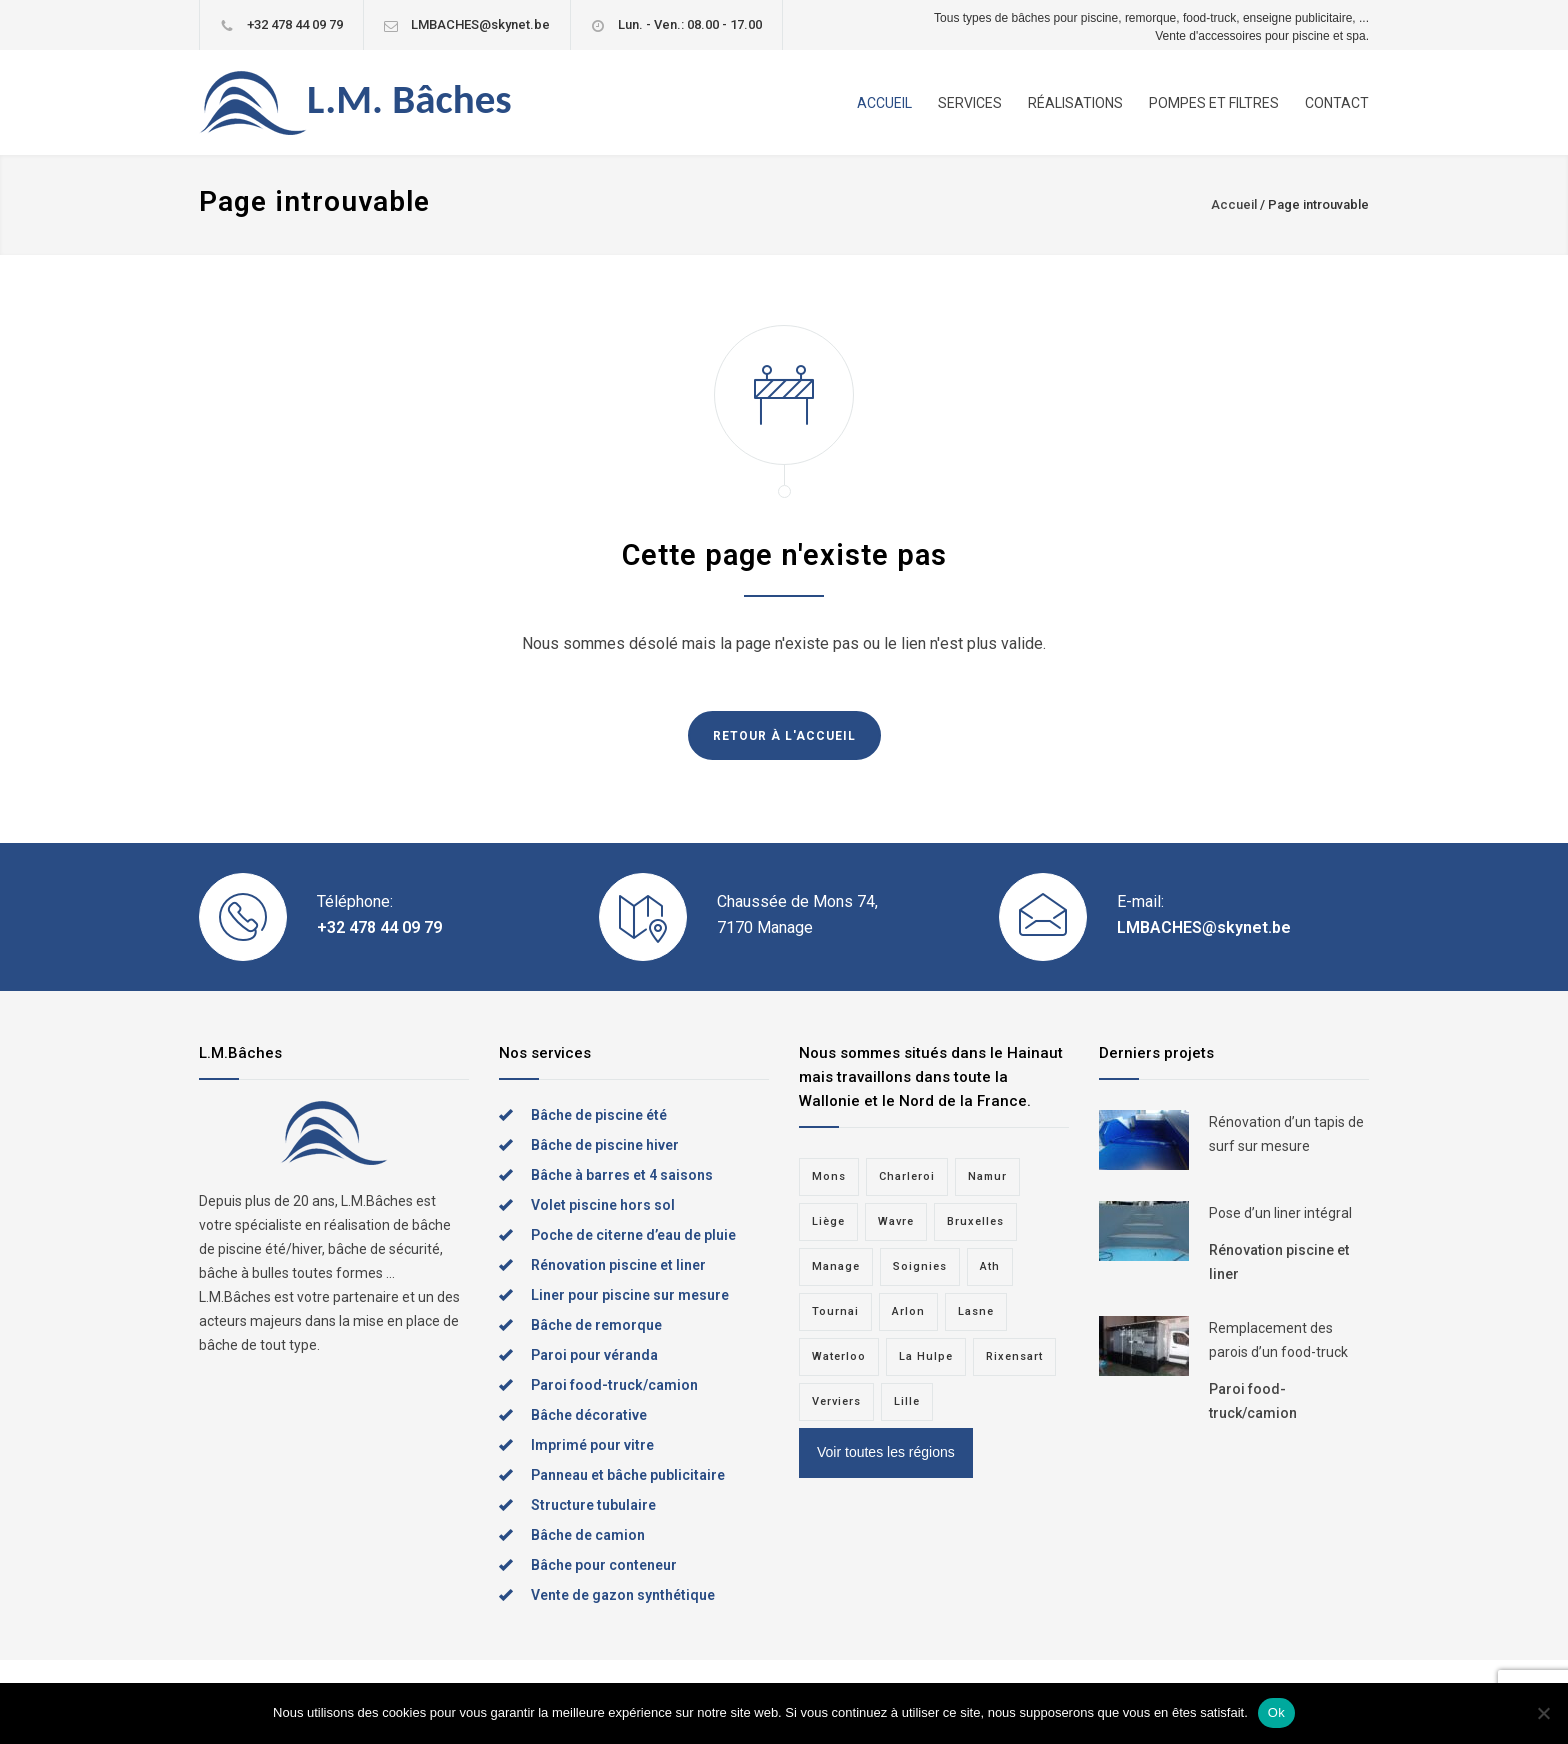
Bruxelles (975, 1221)
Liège (828, 1221)
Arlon (908, 1311)
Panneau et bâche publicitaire (628, 1475)
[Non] (1543, 1713)
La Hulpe (926, 1356)
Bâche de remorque (596, 1325)
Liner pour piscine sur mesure (630, 1295)
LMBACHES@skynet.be (480, 24)
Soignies (920, 1266)
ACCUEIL (884, 103)
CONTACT (1337, 103)
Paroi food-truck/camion (614, 1385)
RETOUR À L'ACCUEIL (784, 736)
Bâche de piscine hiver (605, 1145)
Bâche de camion (588, 1535)
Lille (907, 1401)
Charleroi (907, 1176)
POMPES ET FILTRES (1214, 103)
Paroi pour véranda (594, 1355)
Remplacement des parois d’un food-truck (1278, 1340)
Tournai (835, 1311)
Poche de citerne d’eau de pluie (633, 1235)
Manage (836, 1266)
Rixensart (1014, 1356)
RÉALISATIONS (1075, 103)
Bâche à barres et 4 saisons (622, 1175)
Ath (990, 1266)
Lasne (976, 1311)
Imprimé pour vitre (592, 1445)
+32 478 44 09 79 (295, 24)
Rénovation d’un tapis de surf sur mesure (1286, 1134)
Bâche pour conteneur (604, 1565)
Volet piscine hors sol (603, 1205)
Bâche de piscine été (599, 1115)
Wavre (896, 1221)
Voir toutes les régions (886, 1452)
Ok (1276, 1712)
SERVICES (970, 103)
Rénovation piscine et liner (618, 1265)
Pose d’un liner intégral (1280, 1213)
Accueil (1234, 204)
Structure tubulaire (593, 1505)
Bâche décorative (589, 1415)
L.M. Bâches (409, 99)
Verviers (836, 1401)
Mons (829, 1176)
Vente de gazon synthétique (623, 1595)
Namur (987, 1176)
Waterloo (839, 1356)
